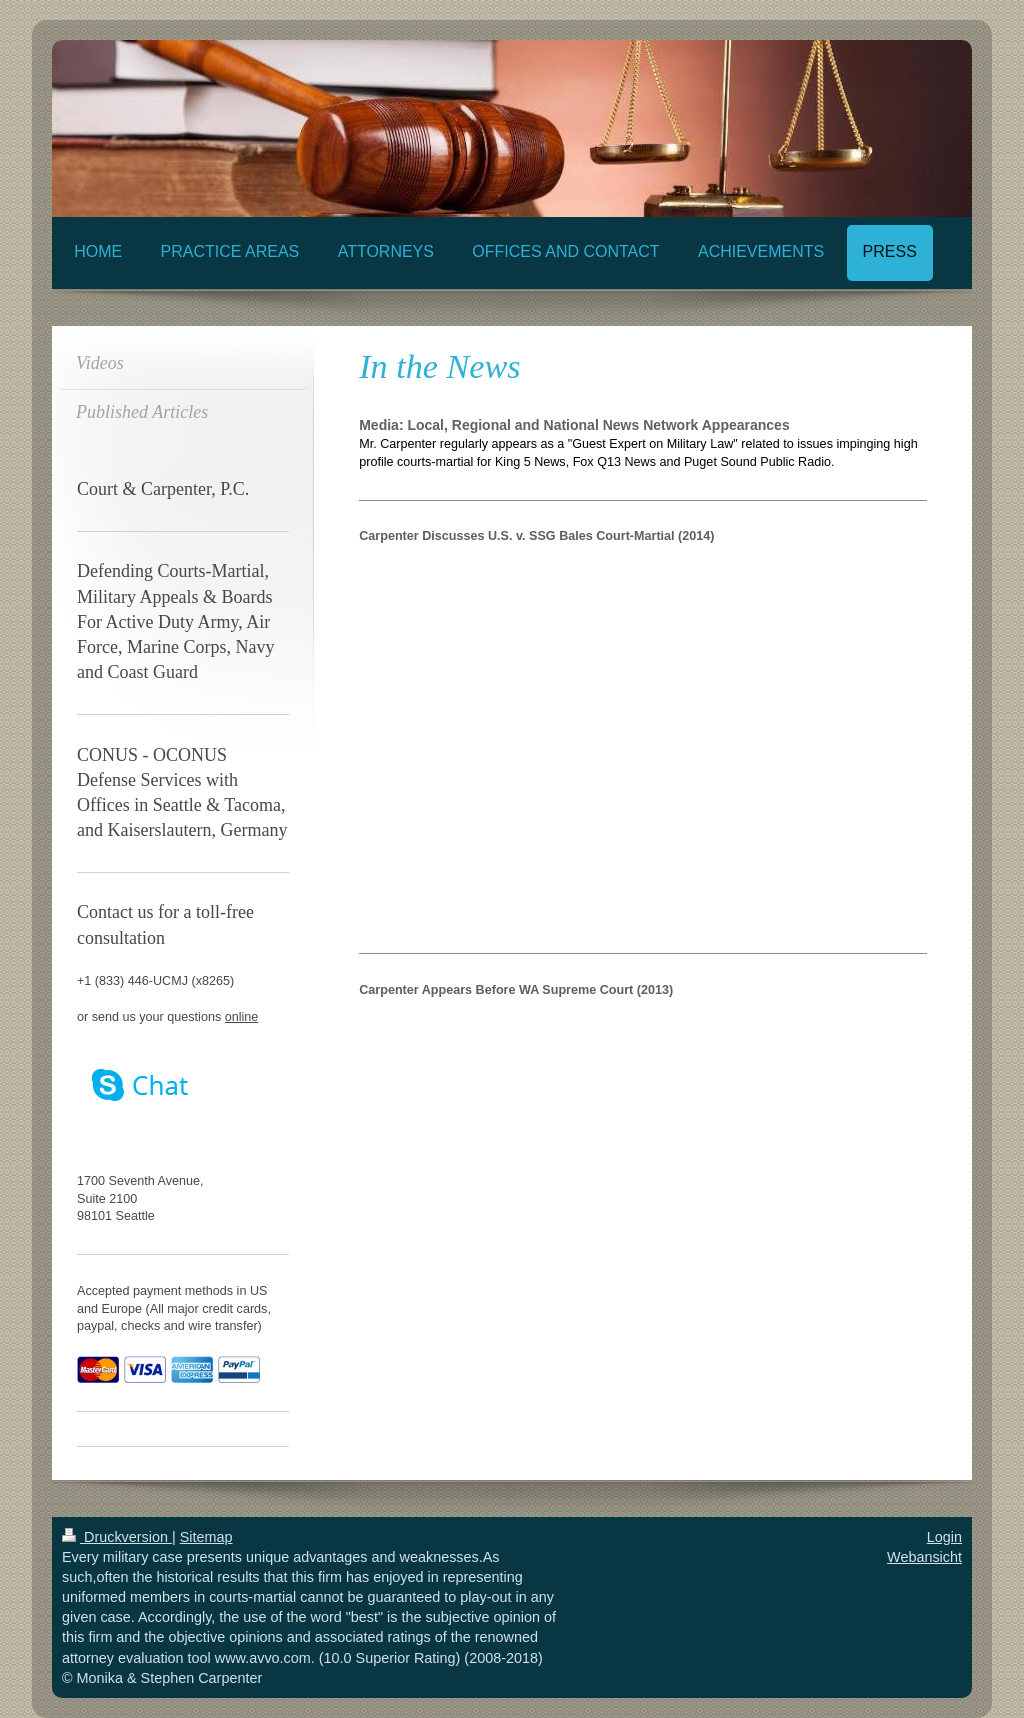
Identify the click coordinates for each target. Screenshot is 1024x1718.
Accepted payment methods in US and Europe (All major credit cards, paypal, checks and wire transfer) (174, 1308)
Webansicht (924, 1557)
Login (944, 1537)
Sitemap (206, 1537)
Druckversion (117, 1537)
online (242, 1017)
